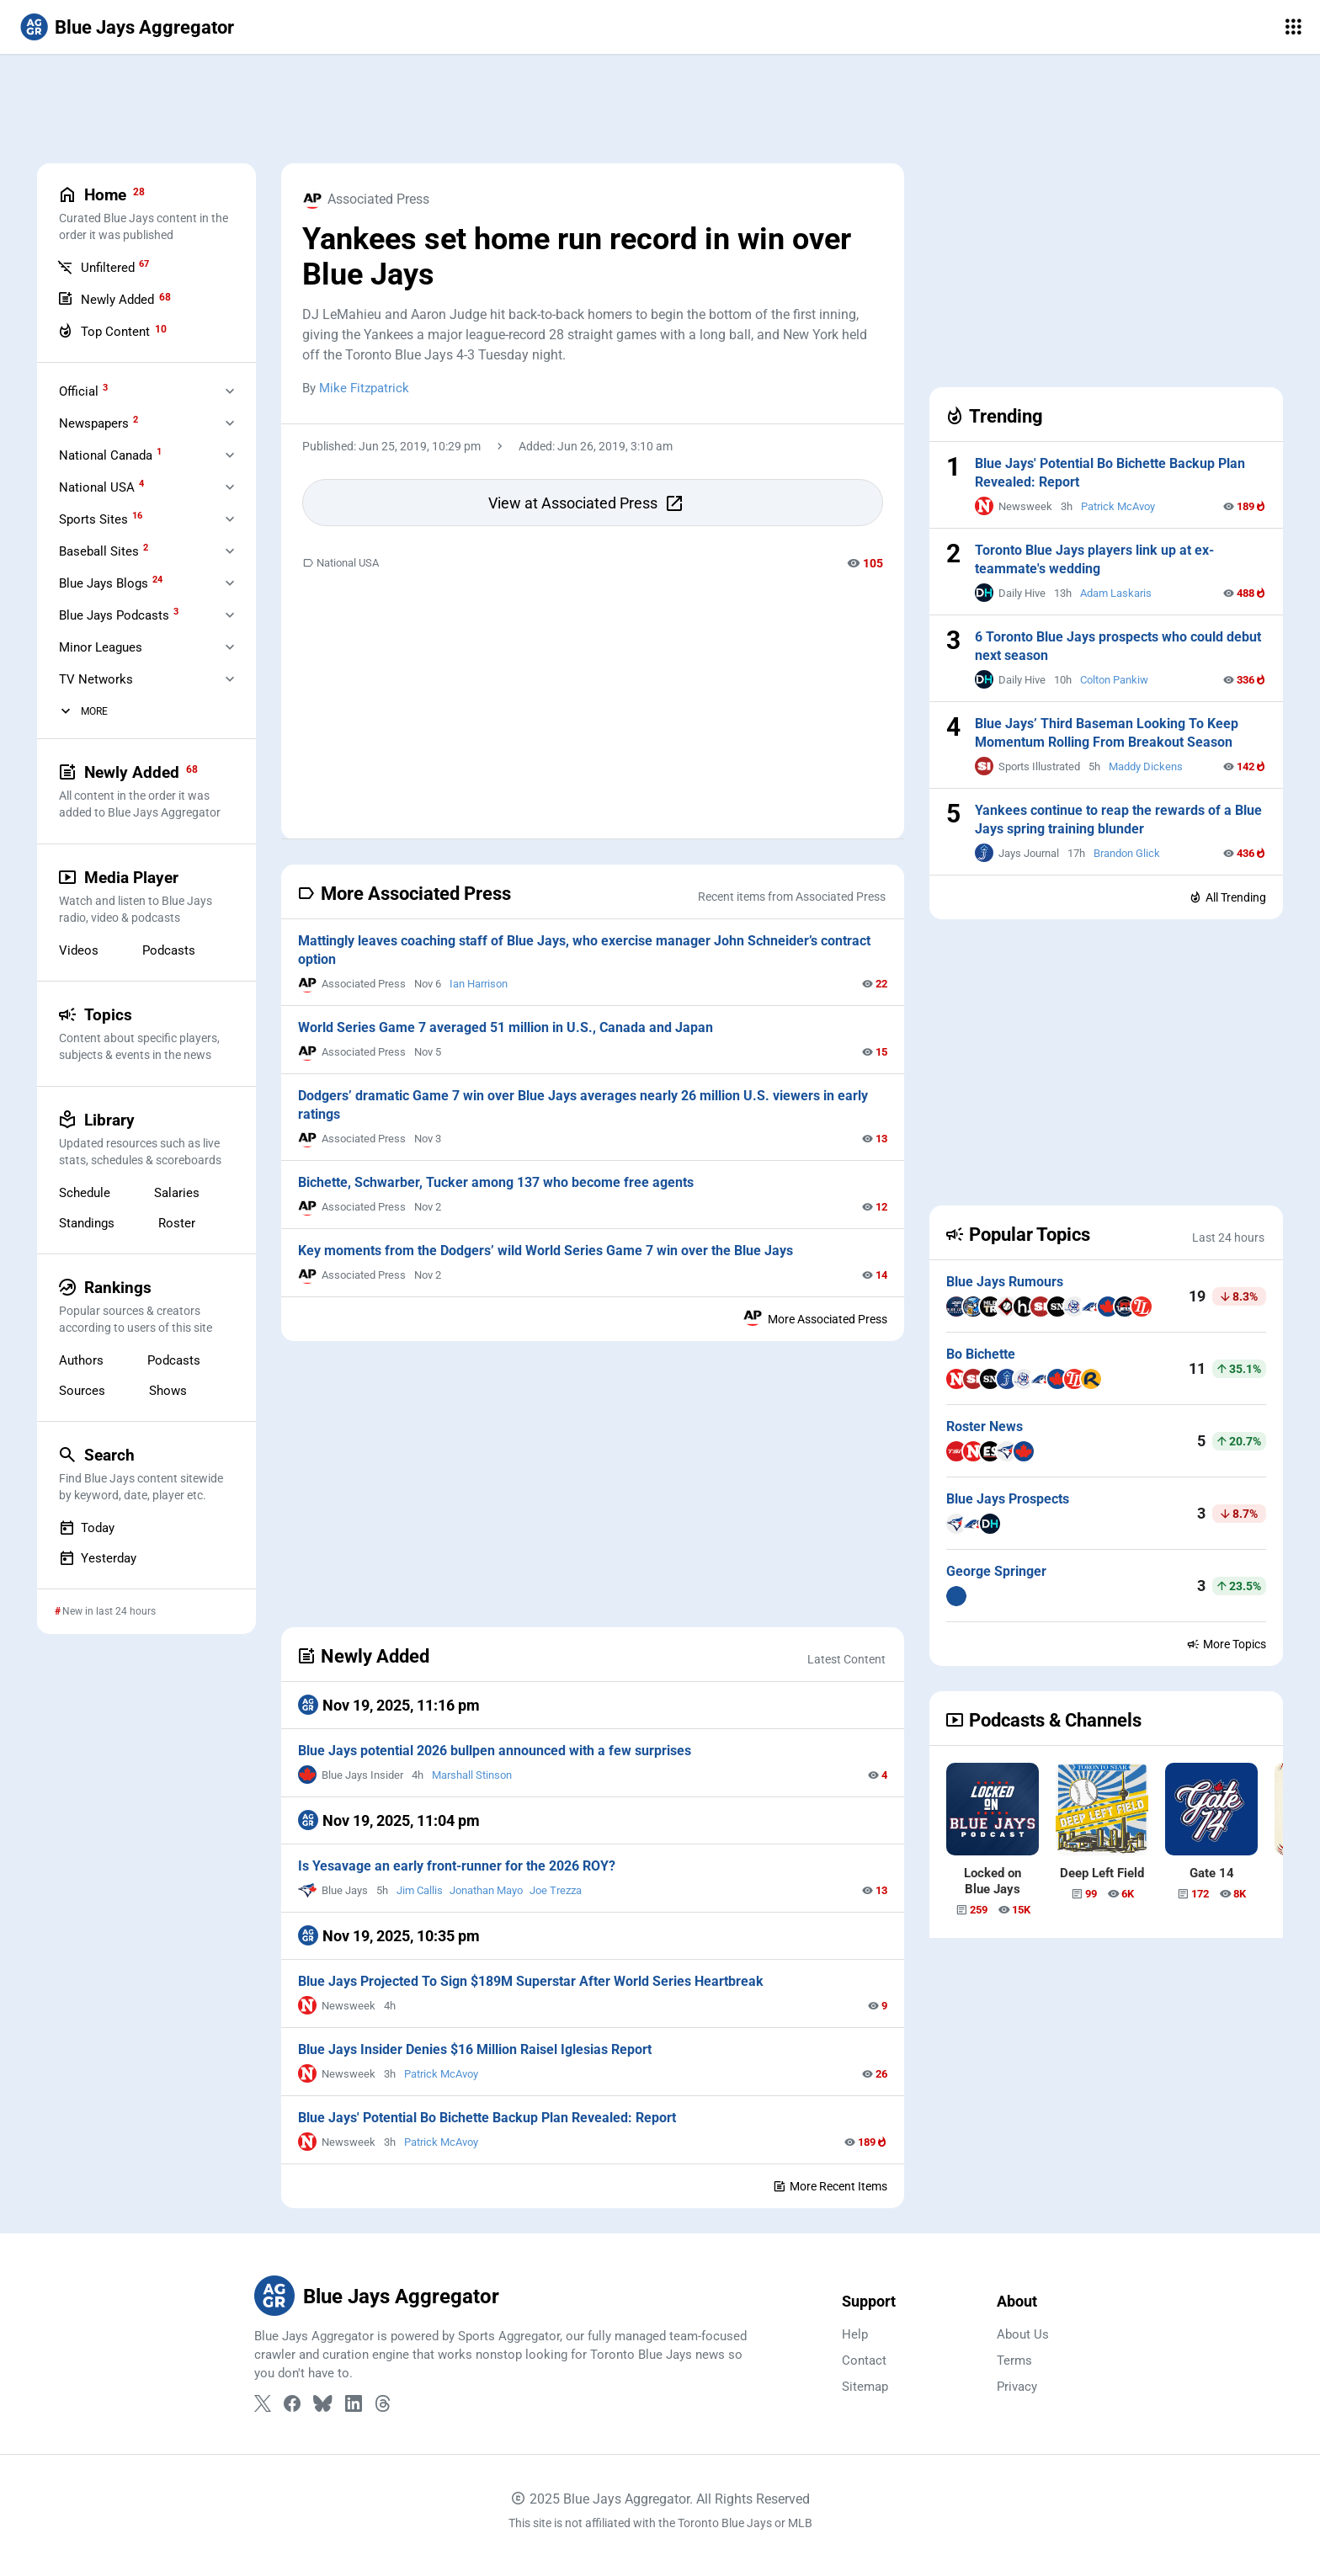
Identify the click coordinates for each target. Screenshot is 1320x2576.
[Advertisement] (660, 108)
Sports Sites (100, 518)
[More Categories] (65, 711)
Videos (78, 950)
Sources (82, 1390)
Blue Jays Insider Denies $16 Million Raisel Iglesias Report (475, 2049)
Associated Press (365, 199)
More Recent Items (830, 2186)
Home (145, 213)
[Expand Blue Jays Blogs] (229, 582)
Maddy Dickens (1146, 766)
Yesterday (97, 1558)
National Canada (110, 454)
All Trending (1227, 897)
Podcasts (168, 950)
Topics (145, 1033)
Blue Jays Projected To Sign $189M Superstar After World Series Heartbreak (531, 1981)
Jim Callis (420, 1890)
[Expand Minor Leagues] (229, 646)
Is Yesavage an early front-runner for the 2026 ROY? (456, 1866)
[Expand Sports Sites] (229, 518)
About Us (1023, 2334)
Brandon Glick (1127, 853)
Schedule (84, 1192)
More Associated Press (814, 1316)
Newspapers (98, 422)
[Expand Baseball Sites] (229, 550)
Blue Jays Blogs (110, 582)
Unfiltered (103, 267)
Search (145, 1474)
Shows (168, 1390)
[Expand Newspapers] (229, 422)
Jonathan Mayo (486, 1890)
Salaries (177, 1192)
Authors (81, 1360)
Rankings (145, 1306)
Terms (1014, 2360)
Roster (176, 1223)
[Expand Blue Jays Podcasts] (229, 614)
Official (83, 390)
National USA (340, 563)
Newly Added (114, 299)
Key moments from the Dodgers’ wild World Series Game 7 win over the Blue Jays (545, 1251)
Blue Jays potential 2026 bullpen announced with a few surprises (494, 1751)
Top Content (112, 331)
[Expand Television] (229, 678)
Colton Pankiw (1114, 679)
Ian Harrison (479, 983)
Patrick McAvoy (441, 2074)
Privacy (1017, 2386)
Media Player (145, 896)
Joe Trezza (556, 1890)
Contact (864, 2360)
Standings (86, 1223)
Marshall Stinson (472, 1775)
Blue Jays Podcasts (118, 614)
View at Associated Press (586, 503)
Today (86, 1528)
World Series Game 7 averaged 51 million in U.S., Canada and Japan (505, 1027)
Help (855, 2334)
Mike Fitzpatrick (364, 388)
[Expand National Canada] (229, 454)
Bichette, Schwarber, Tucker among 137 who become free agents (496, 1182)
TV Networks (96, 679)
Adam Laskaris (1116, 593)
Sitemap (865, 2386)
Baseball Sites (103, 550)
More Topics (1226, 1644)
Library (145, 1139)
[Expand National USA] (229, 486)
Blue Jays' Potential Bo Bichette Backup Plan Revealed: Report (487, 2118)
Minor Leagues (100, 647)
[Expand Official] (229, 390)
